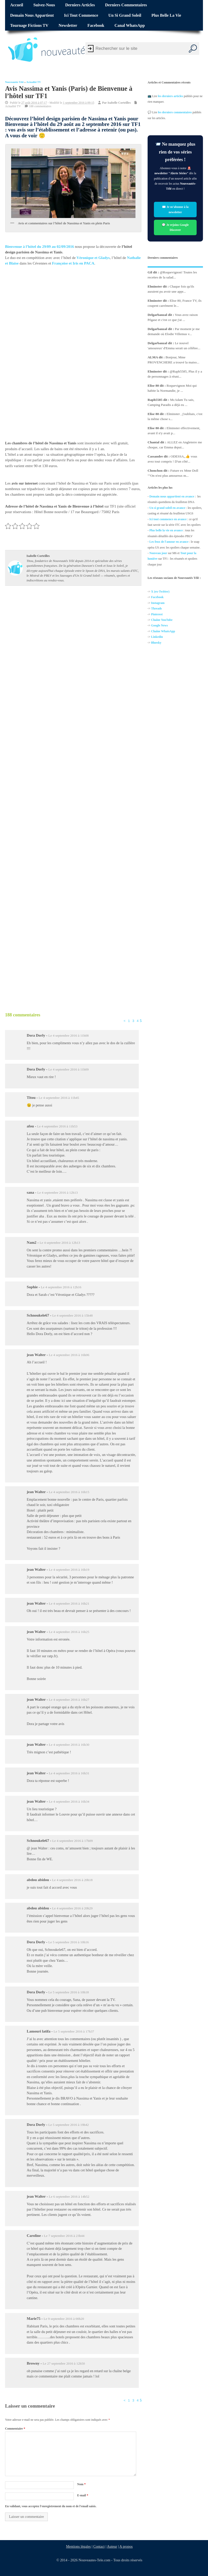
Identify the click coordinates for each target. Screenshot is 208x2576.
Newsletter (68, 25)
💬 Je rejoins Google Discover (175, 227)
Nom (81, 2484)
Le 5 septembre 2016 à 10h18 (68, 1992)
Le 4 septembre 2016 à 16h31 (69, 1773)
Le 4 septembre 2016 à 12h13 (57, 1192)
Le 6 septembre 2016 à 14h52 (69, 2196)
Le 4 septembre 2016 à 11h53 (57, 1126)
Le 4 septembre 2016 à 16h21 (69, 1603)
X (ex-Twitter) (160, 591)
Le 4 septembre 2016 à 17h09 (72, 1841)
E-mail (82, 2495)
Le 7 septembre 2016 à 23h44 (64, 2236)
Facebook (95, 25)
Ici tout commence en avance (168, 519)
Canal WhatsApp (129, 25)
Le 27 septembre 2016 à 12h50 (64, 2363)
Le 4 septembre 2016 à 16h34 (69, 1801)
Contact (99, 2546)
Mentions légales (78, 2546)
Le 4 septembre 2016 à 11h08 (68, 1035)
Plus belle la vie (166, 15)
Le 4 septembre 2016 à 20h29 (72, 1908)
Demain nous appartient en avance (171, 496)
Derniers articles (80, 5)
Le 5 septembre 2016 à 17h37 (74, 2031)
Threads (156, 608)
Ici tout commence (81, 15)
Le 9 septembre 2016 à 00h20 (63, 2319)
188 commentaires (40, 106)
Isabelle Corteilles (119, 102)
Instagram (158, 603)
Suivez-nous (44, 5)
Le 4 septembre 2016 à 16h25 (69, 1632)
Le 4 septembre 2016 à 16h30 (69, 1745)
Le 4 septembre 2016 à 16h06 (69, 1355)
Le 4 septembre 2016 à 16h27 (69, 1699)
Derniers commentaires (126, 5)
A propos (125, 2546)
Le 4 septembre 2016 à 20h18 (72, 1880)
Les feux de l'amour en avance (169, 541)
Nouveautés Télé (14, 82)
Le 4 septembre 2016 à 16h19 (69, 1569)
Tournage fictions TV (29, 25)
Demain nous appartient (32, 15)
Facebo (155, 597)
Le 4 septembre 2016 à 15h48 (72, 1315)
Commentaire (15, 2428)
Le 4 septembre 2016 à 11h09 (68, 1069)
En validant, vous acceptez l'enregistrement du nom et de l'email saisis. (51, 2506)
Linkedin (157, 637)
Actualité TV (33, 82)
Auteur (112, 2546)
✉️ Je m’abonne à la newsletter (175, 209)
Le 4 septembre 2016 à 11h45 (59, 1098)
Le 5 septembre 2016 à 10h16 (68, 1942)
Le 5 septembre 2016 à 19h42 (68, 2125)
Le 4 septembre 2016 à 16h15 (69, 1492)
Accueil (16, 5)
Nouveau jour (158, 553)
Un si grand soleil (124, 15)
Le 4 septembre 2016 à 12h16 (61, 1287)
